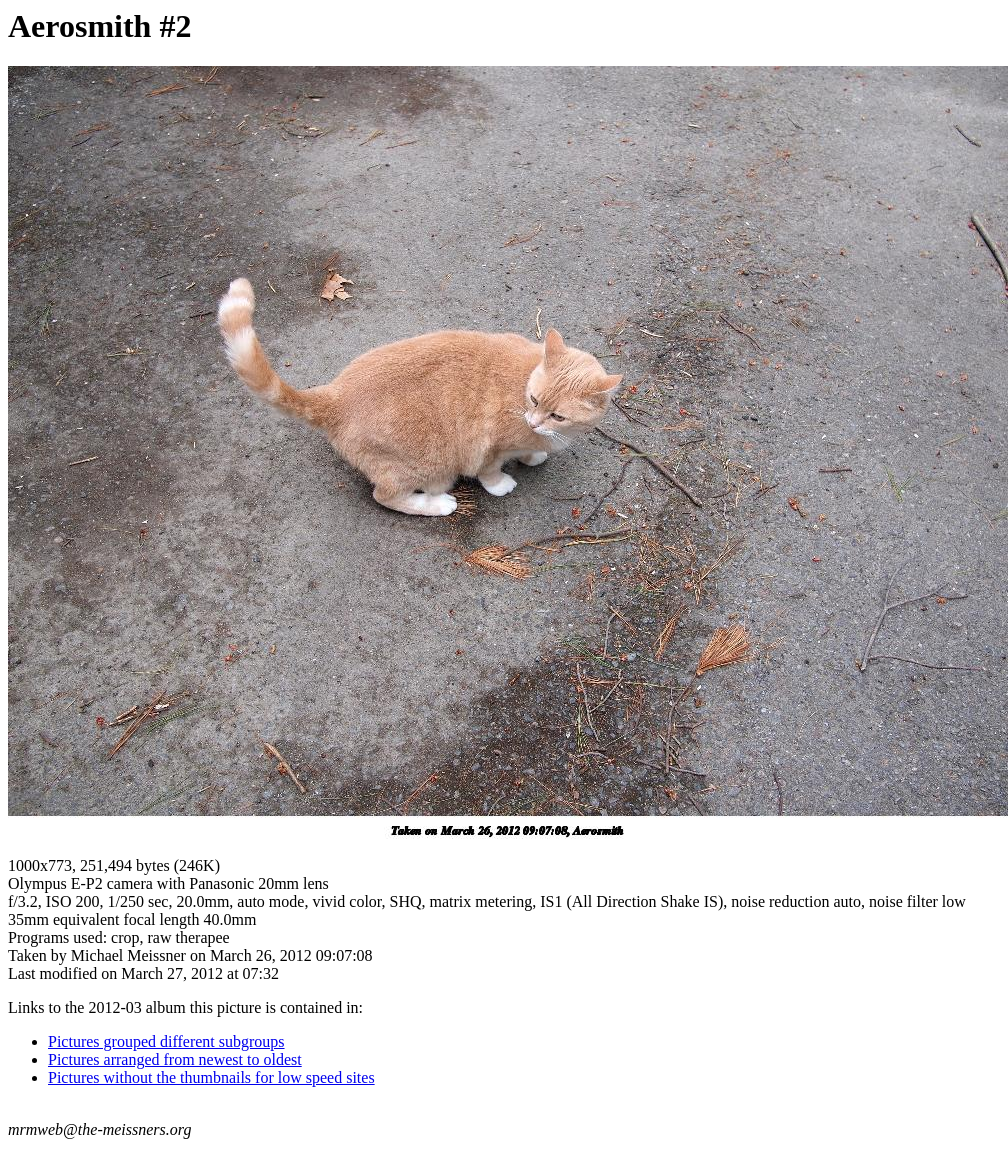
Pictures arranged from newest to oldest (175, 1059)
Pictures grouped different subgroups (166, 1041)
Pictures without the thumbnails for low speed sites (211, 1077)
